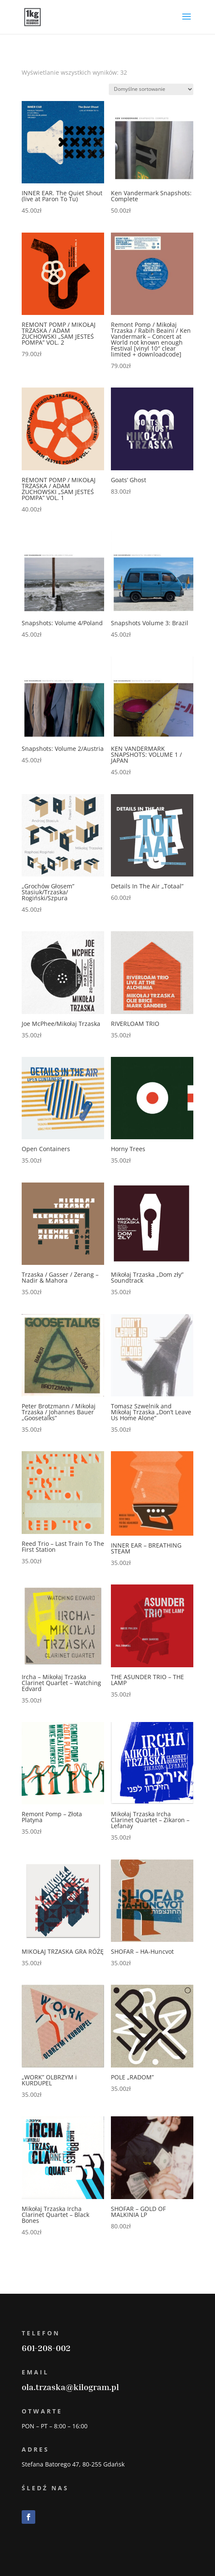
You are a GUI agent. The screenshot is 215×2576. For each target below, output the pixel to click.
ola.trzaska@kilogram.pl (70, 2387)
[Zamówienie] (151, 89)
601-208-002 (46, 2348)
